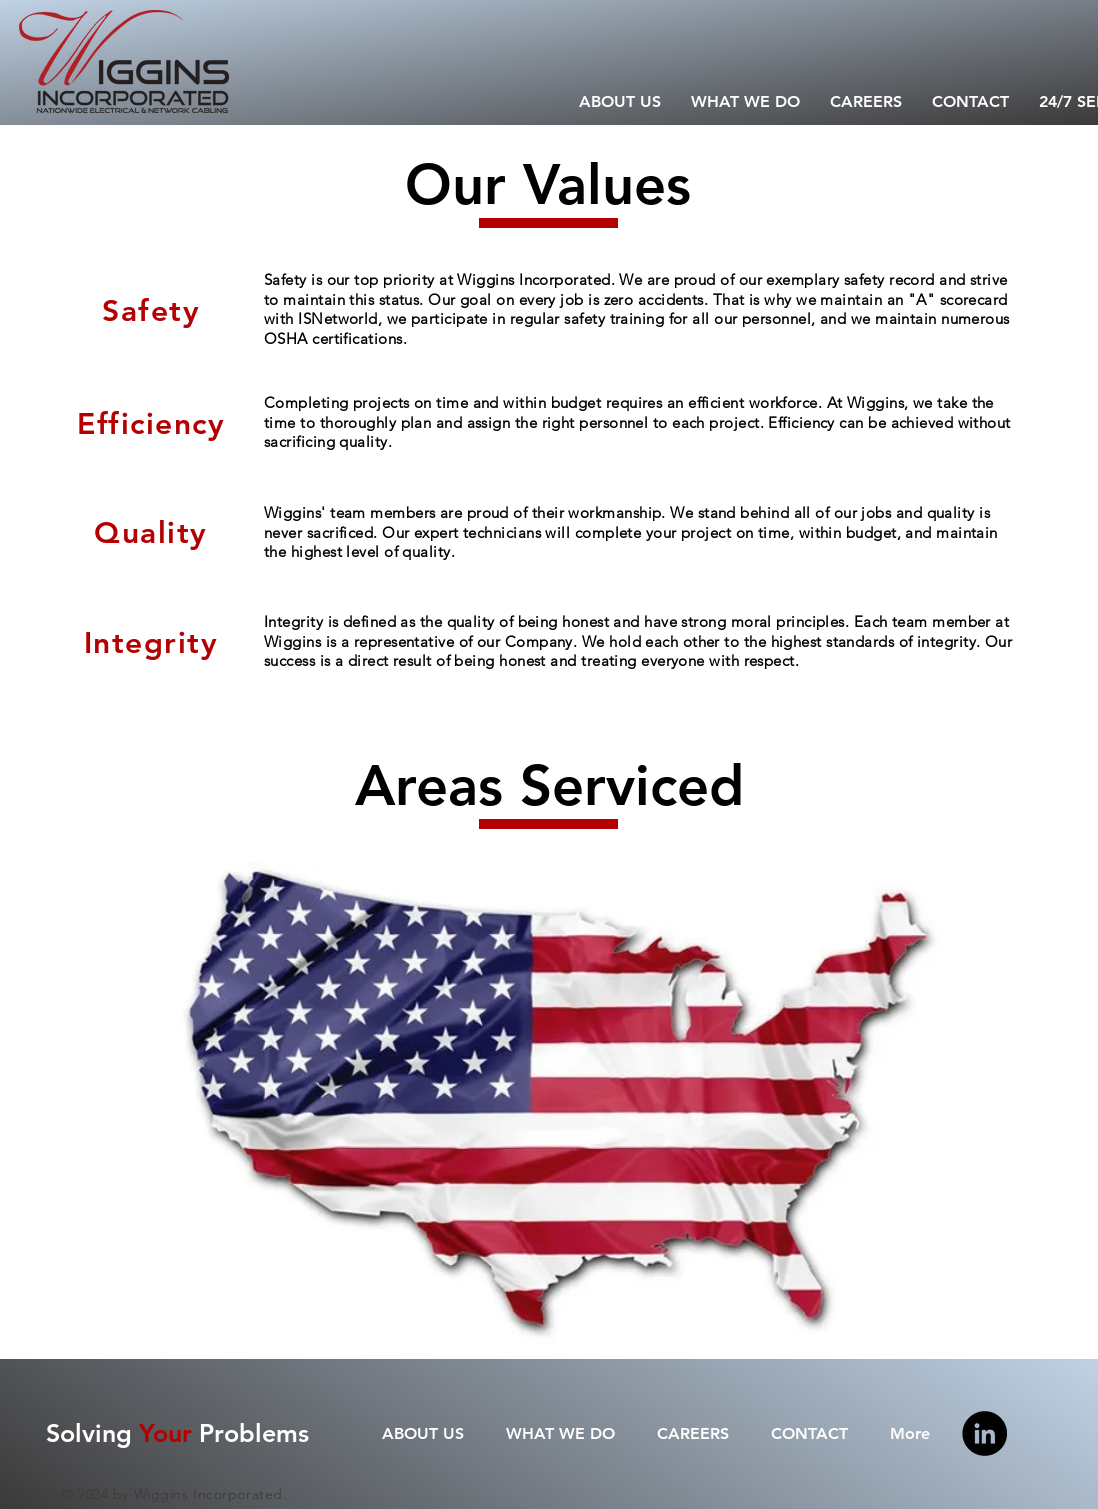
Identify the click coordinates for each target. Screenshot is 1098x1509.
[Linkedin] (984, 1433)
